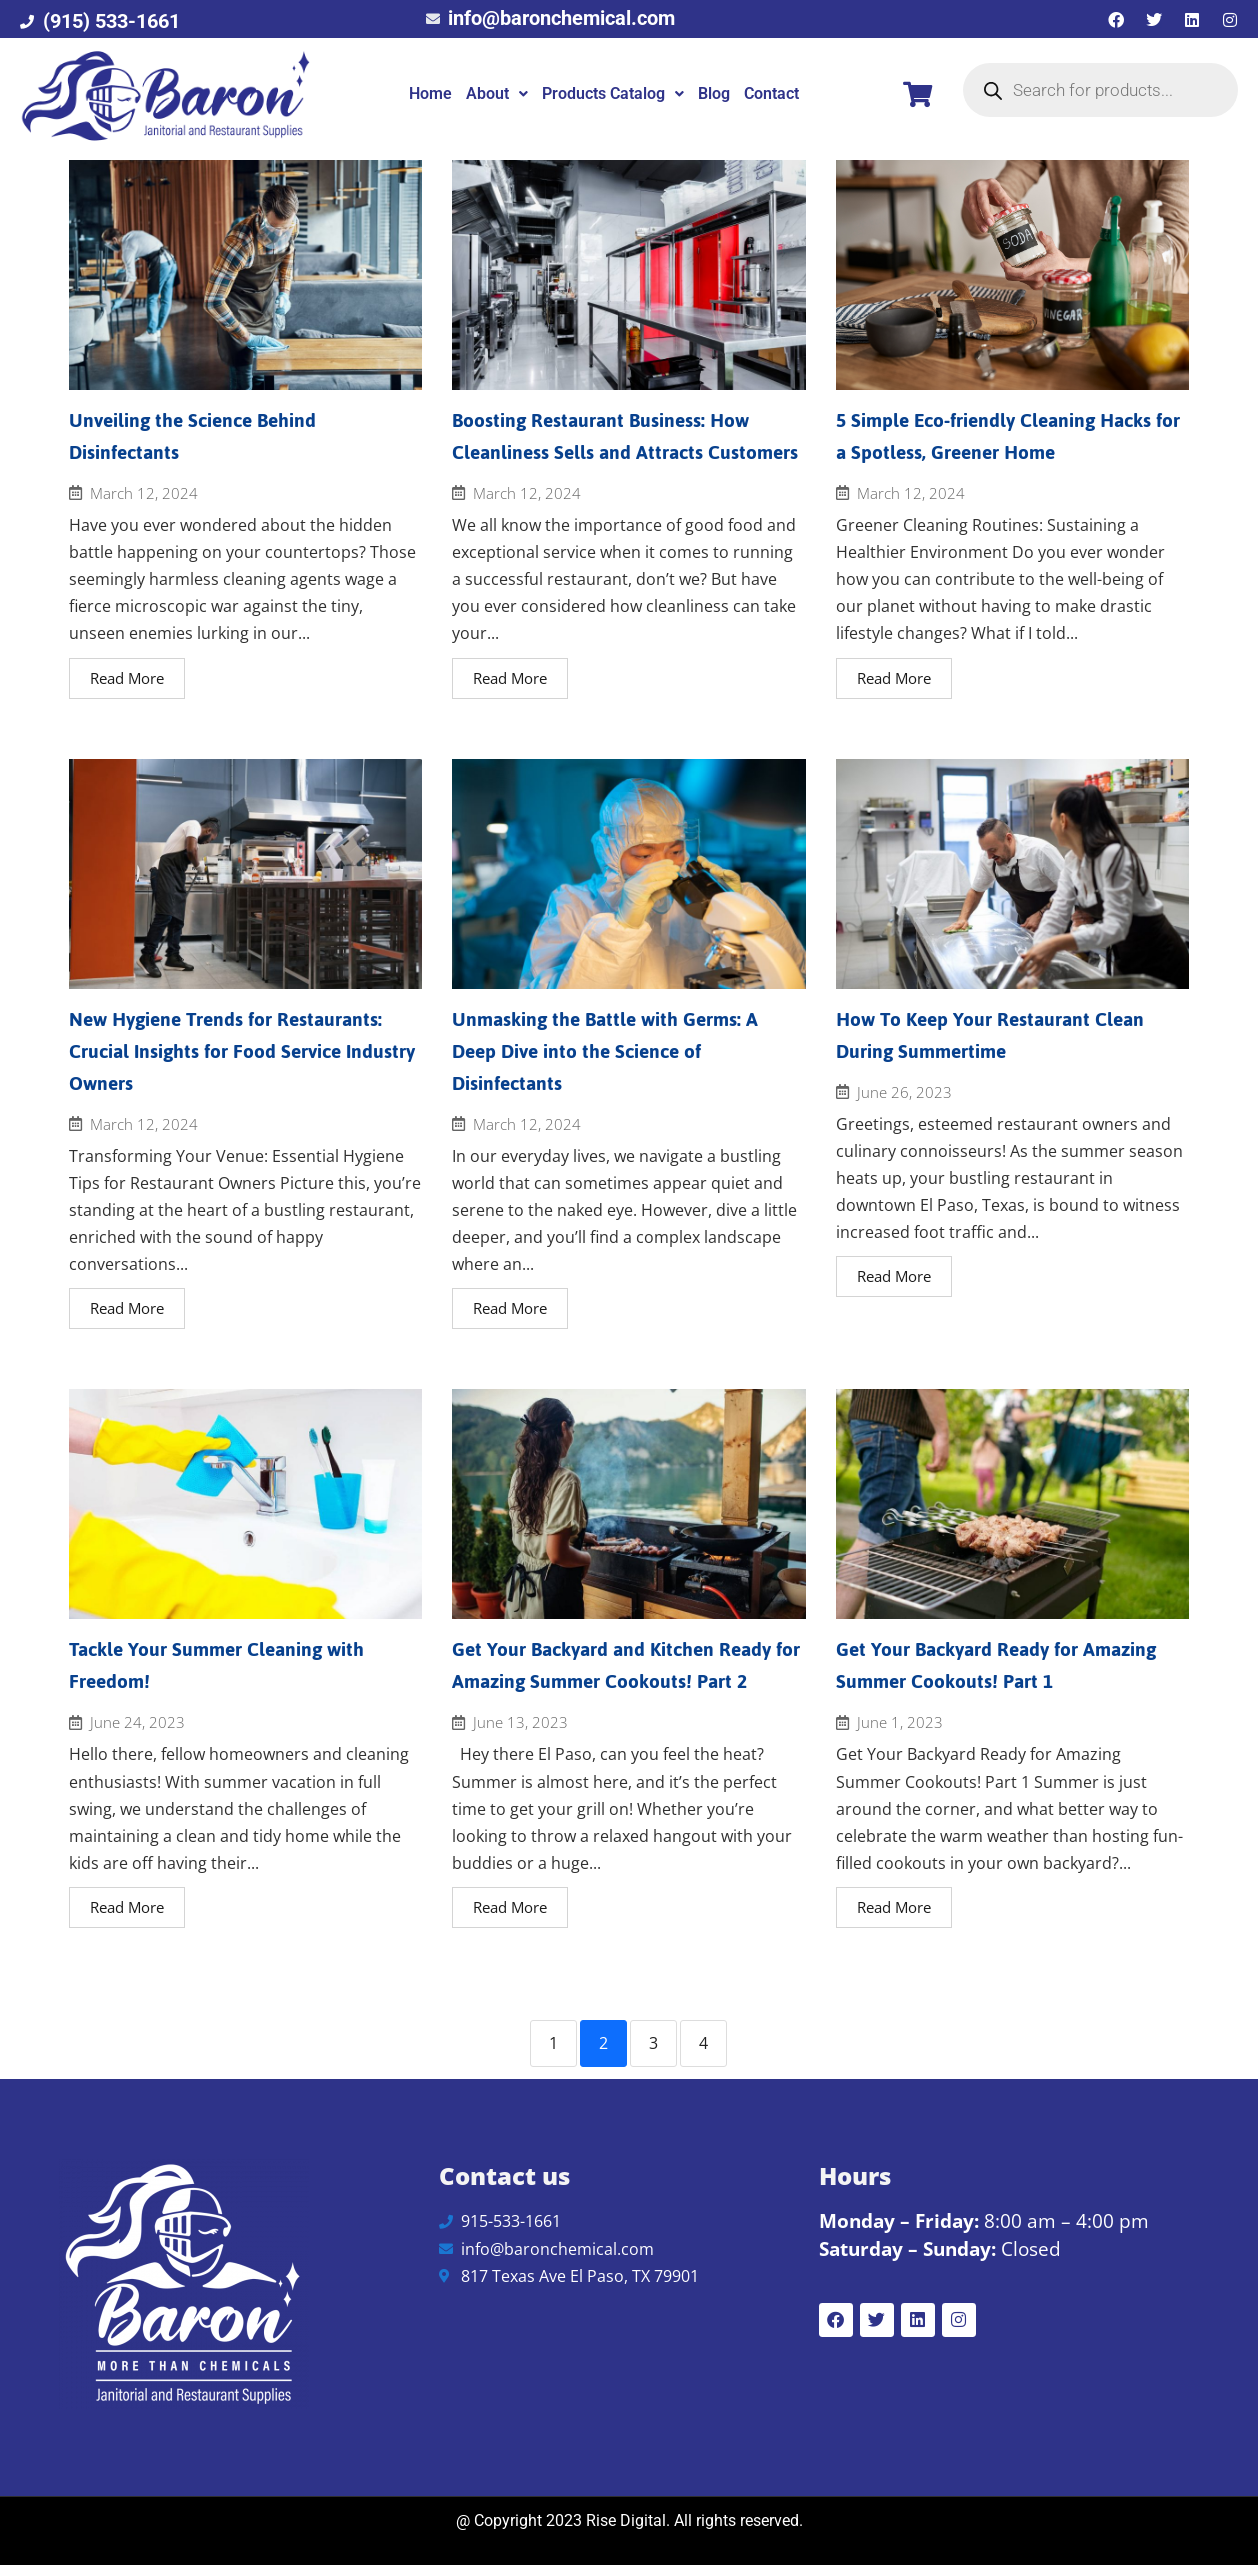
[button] (497, 94)
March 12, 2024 (144, 493)
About (497, 93)
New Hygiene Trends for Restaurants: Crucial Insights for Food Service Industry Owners (242, 1051)
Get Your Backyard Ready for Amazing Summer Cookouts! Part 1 (996, 1665)
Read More (127, 678)
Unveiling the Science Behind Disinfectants (192, 436)
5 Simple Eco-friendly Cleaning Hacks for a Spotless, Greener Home (1008, 436)
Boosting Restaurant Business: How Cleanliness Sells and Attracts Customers (625, 436)
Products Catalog (613, 93)
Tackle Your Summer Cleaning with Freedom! (216, 1665)
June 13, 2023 (520, 1722)
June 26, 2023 (904, 1092)
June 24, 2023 (137, 1722)
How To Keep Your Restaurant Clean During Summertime (990, 1035)
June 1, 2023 (900, 1722)
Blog (714, 93)
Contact (771, 93)
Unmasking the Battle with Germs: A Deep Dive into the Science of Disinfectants (605, 1051)
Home (430, 93)
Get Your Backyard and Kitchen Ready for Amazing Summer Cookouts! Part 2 (626, 1665)
